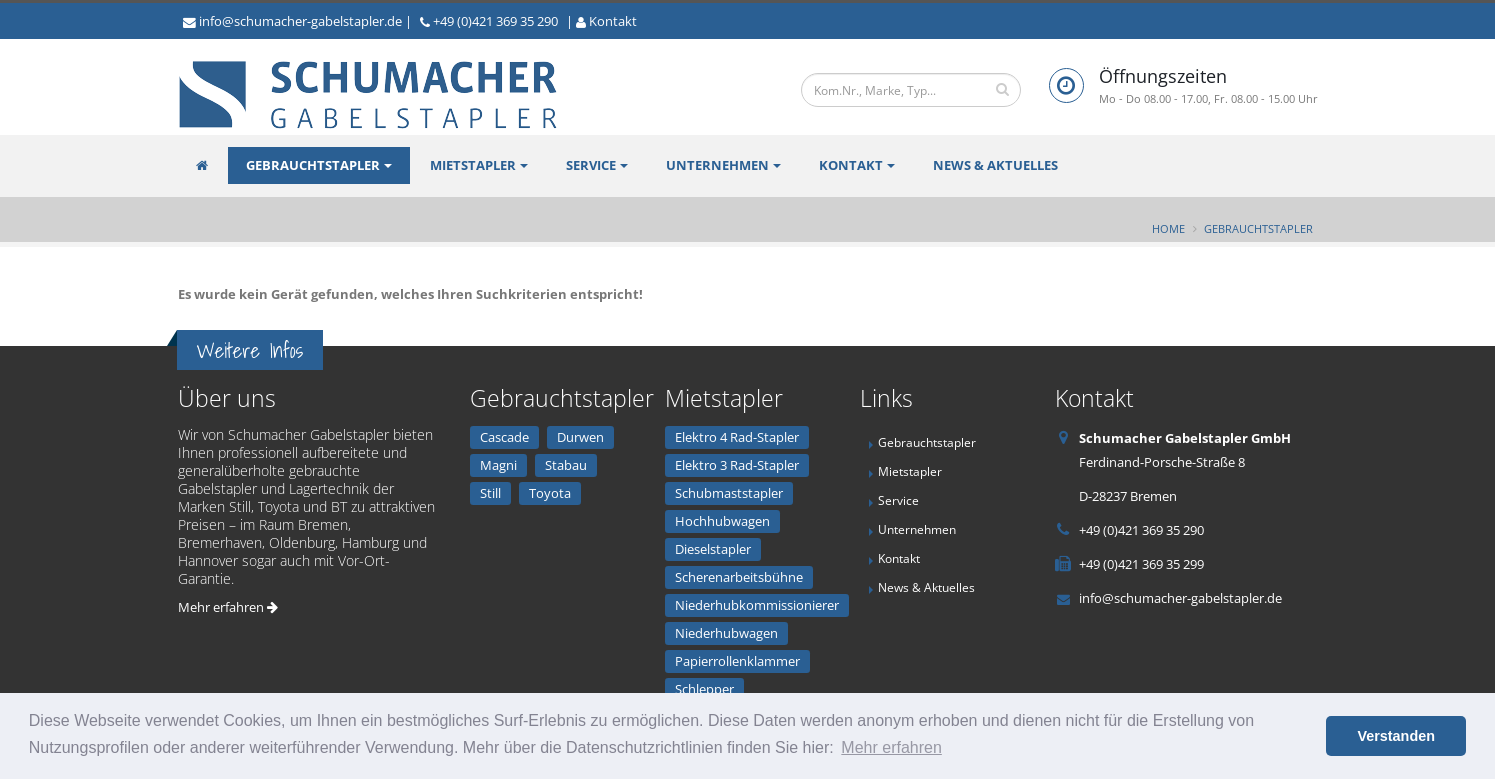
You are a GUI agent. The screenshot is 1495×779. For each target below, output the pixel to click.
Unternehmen (717, 165)
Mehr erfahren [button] (891, 747)
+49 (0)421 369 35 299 (1141, 564)
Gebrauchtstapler (313, 165)
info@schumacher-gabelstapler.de (300, 21)
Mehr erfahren (228, 607)
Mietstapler (473, 165)
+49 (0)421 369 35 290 (495, 21)
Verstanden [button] (1396, 736)
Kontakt (613, 21)
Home (1168, 228)
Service (591, 165)
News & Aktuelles (995, 165)
